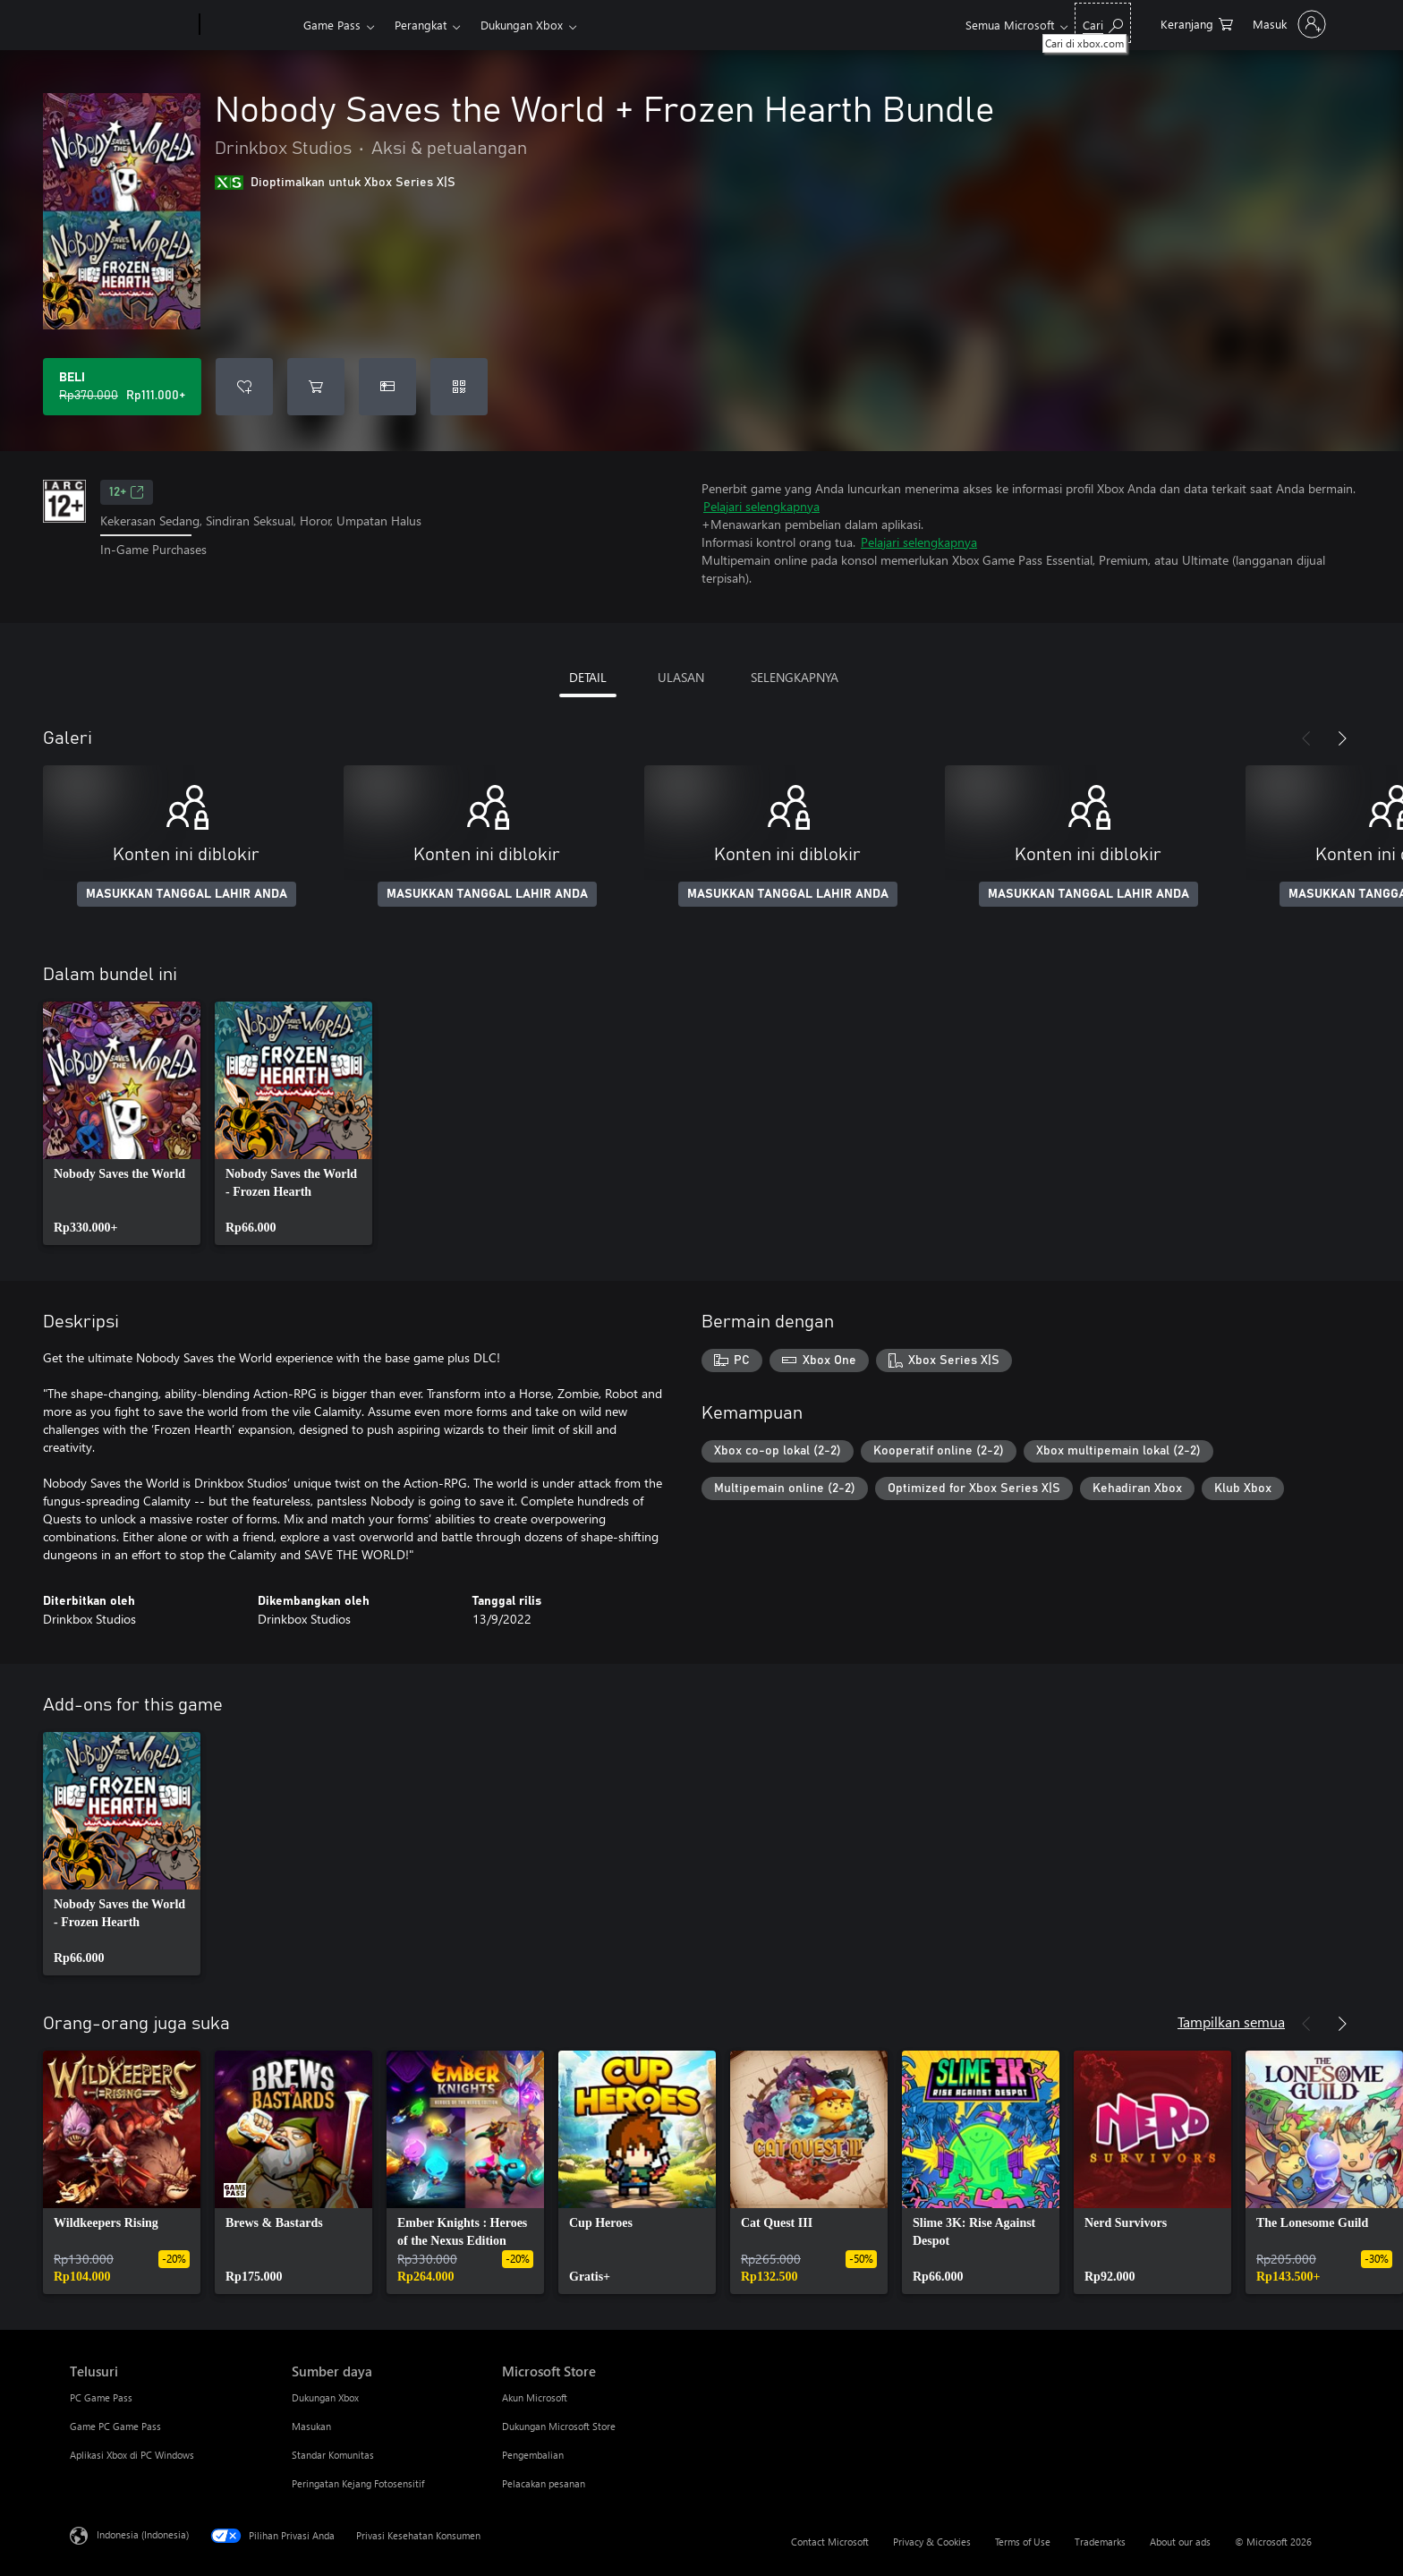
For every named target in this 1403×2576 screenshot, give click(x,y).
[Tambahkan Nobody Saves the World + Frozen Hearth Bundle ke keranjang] (315, 386)
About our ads (1180, 2541)
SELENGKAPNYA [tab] (794, 677)
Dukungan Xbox (521, 24)
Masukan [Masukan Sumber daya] (311, 2426)
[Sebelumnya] (1306, 738)
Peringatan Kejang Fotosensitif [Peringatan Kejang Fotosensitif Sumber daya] (358, 2483)
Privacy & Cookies (932, 2541)
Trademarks (1100, 2541)
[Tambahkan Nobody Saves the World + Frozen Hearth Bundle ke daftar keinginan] (244, 386)
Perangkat (420, 24)
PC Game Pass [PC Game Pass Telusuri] (101, 2397)
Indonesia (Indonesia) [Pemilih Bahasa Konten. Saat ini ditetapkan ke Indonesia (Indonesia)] (143, 2534)
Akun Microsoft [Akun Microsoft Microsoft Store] (534, 2397)
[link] (121, 1123)
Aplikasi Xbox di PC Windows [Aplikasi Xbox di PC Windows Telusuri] (132, 2455)
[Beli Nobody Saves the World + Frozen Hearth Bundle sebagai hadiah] (387, 386)
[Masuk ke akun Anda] (1287, 24)
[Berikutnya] (1342, 738)
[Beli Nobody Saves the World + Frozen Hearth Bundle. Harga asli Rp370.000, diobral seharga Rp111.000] (122, 386)
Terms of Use (1022, 2541)
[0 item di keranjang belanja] (1197, 23)
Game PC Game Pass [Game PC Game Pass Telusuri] (115, 2426)
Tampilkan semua (1231, 2021)
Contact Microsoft (830, 2541)
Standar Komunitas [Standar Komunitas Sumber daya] (333, 2455)
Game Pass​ (332, 24)
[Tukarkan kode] (459, 386)
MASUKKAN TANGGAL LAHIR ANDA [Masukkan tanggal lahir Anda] (186, 894)
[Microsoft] (131, 25)
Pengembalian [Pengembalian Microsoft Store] (533, 2455)
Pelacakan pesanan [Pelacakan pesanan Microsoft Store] (543, 2483)
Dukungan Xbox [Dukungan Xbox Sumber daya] (325, 2397)
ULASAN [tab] (681, 677)
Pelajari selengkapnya (761, 506)
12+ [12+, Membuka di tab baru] (126, 492)
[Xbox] (249, 25)
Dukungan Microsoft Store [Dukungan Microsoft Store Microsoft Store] (559, 2426)
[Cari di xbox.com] (1103, 23)
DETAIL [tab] (588, 677)
